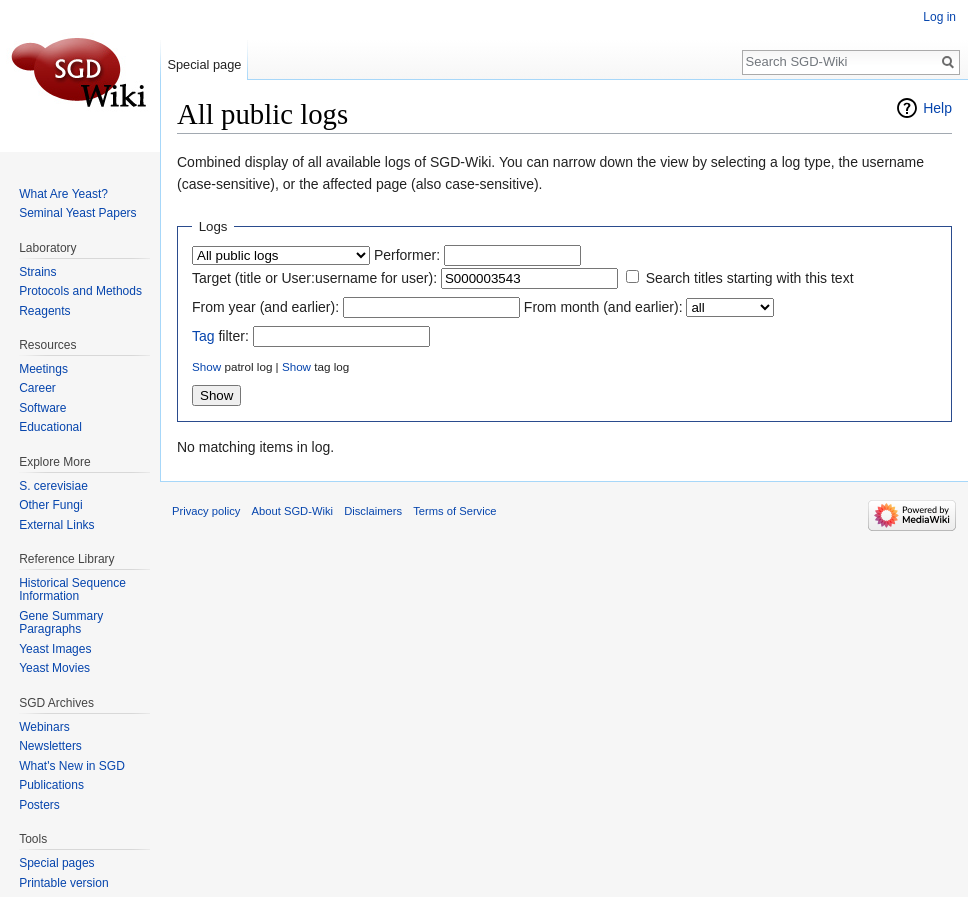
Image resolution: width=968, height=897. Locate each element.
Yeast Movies (54, 668)
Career (37, 388)
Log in (939, 17)
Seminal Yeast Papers (77, 213)
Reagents (44, 311)
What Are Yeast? (63, 194)
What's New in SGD (72, 766)
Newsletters (50, 746)
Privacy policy (206, 511)
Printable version (63, 883)
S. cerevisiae (53, 486)
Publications (51, 785)
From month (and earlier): (603, 307)
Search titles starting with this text (750, 278)
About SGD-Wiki (292, 511)
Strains (37, 272)
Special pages (56, 863)
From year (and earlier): (265, 307)
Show (206, 366)
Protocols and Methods (80, 291)
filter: (220, 336)
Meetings (43, 369)
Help (937, 108)
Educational (50, 427)
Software (42, 408)
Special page (204, 64)
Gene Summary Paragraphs (61, 623)
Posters (39, 805)
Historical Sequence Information (72, 590)
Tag (203, 336)
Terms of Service (454, 511)
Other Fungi (50, 505)
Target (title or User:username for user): (314, 278)
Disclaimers (373, 511)
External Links (56, 525)
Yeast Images (55, 649)
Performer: (407, 255)
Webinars (44, 727)
